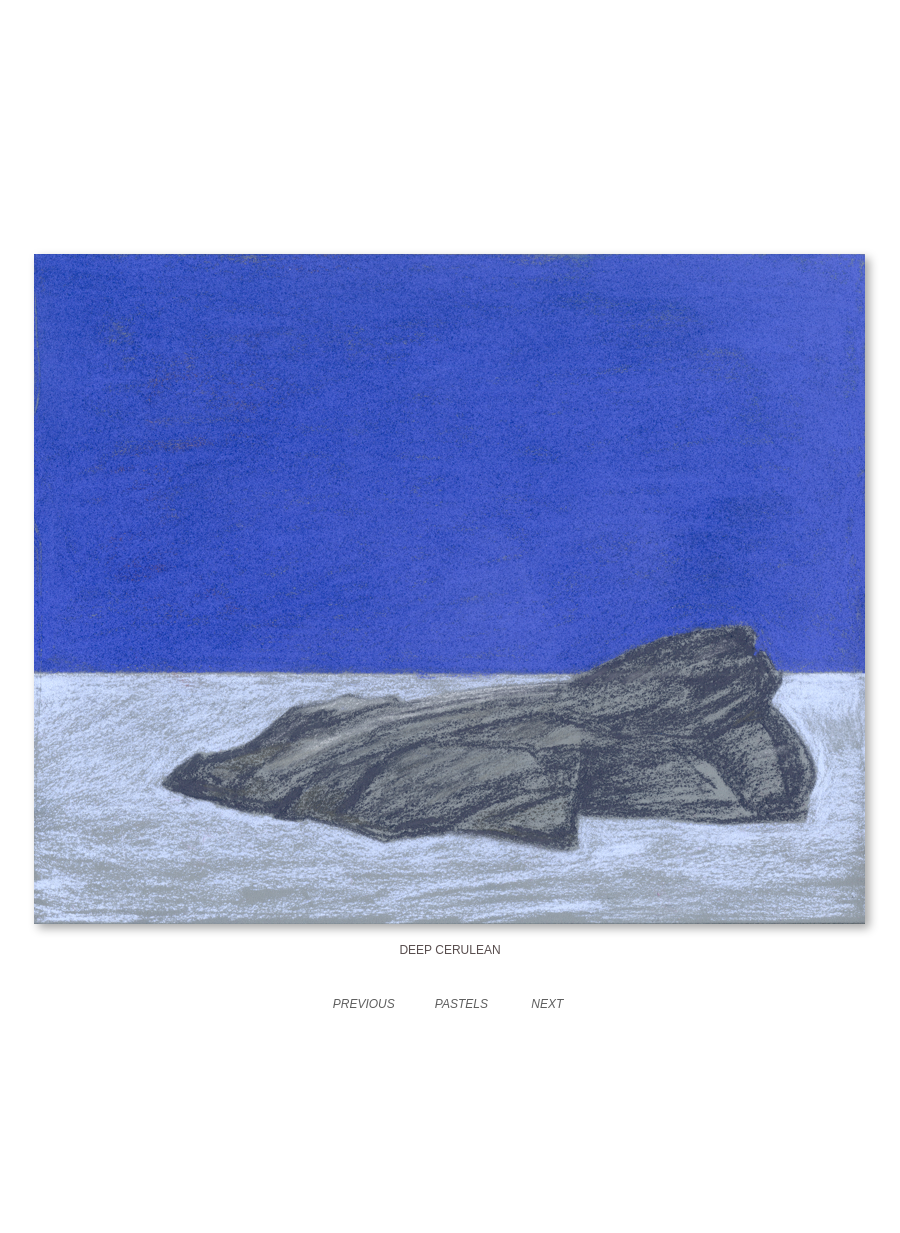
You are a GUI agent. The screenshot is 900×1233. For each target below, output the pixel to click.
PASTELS (461, 1004)
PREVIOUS (364, 1004)
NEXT (547, 1004)
